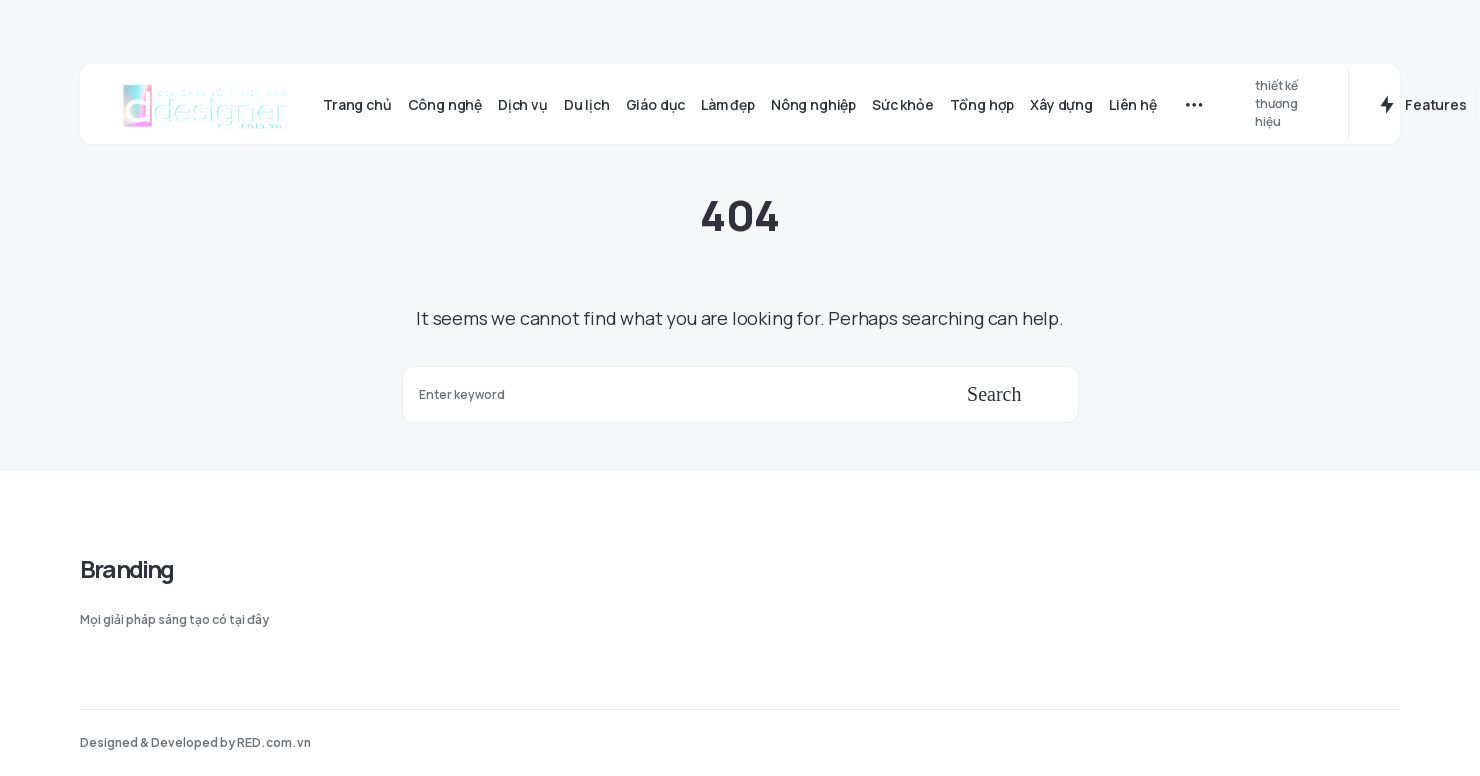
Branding (127, 568)
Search (994, 394)
